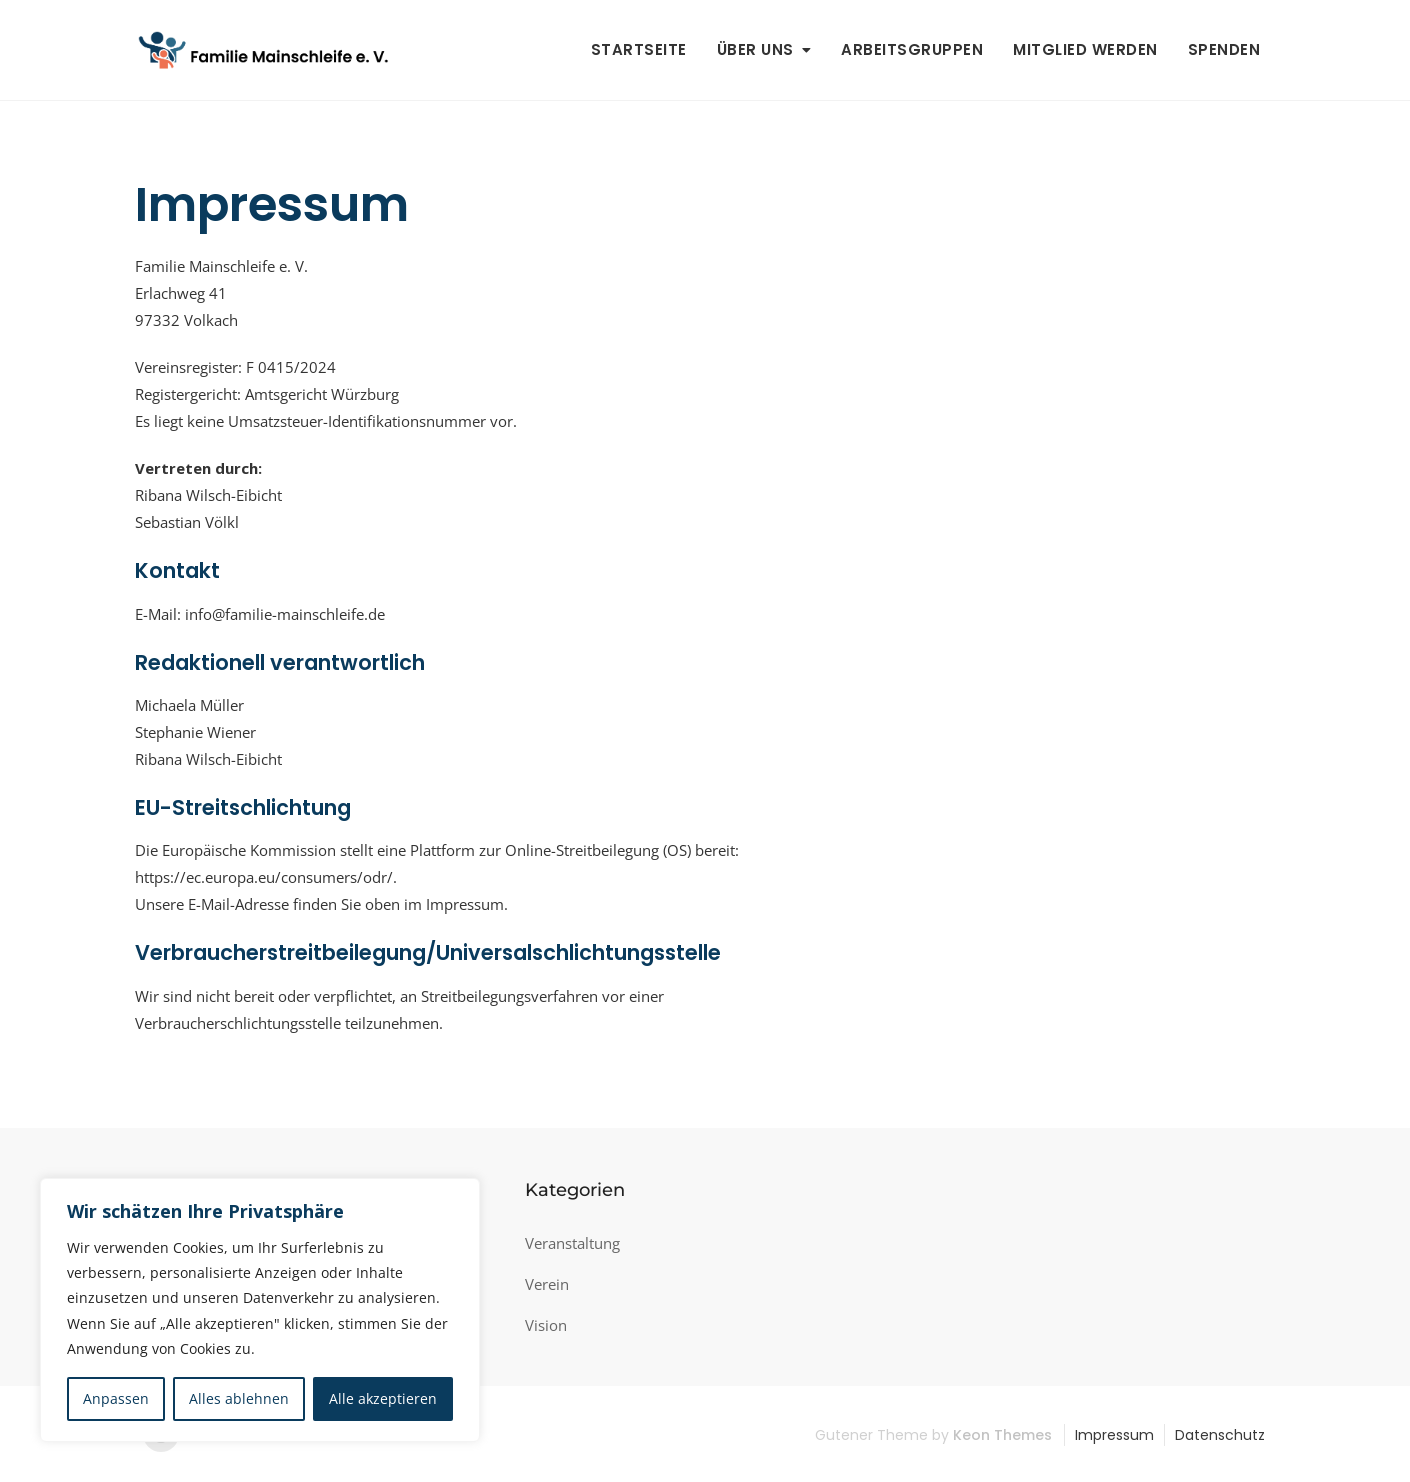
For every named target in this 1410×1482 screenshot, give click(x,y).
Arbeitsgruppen (912, 49)
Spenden (1224, 49)
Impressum (1114, 1435)
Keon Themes (1002, 1435)
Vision (546, 1325)
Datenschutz (1220, 1435)
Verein (547, 1284)
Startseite (639, 49)
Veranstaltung (572, 1243)
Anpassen (116, 1398)
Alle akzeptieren (383, 1398)
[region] (260, 1310)
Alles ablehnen (239, 1398)
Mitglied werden (1085, 49)
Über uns (755, 49)
